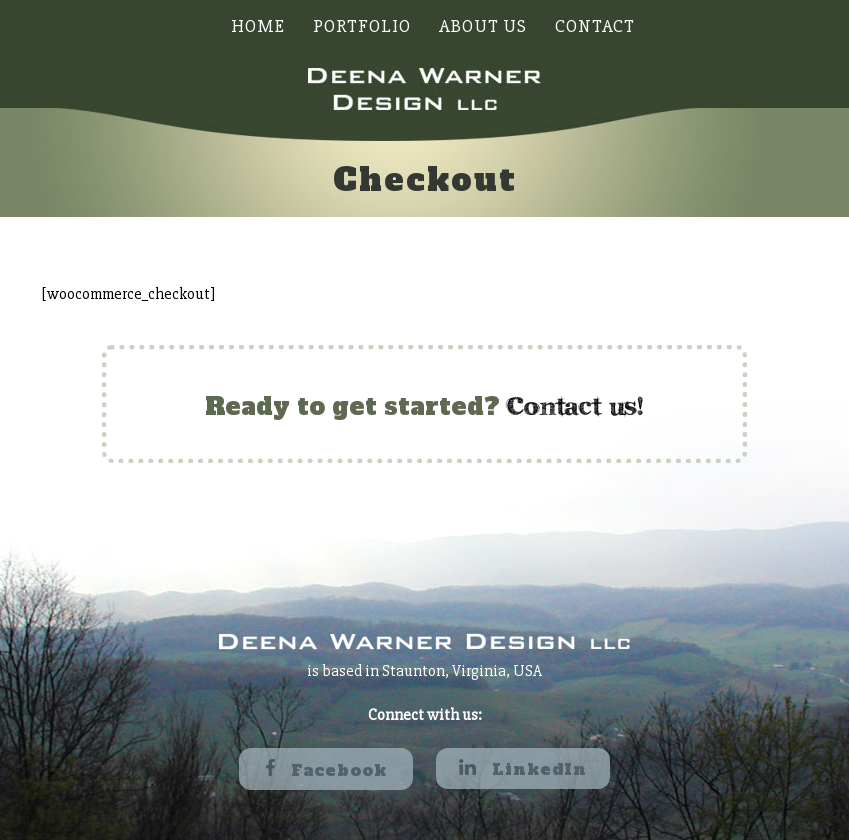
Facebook (326, 770)
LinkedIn (523, 769)
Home (258, 26)
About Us (483, 26)
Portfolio (362, 26)
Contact (595, 26)
